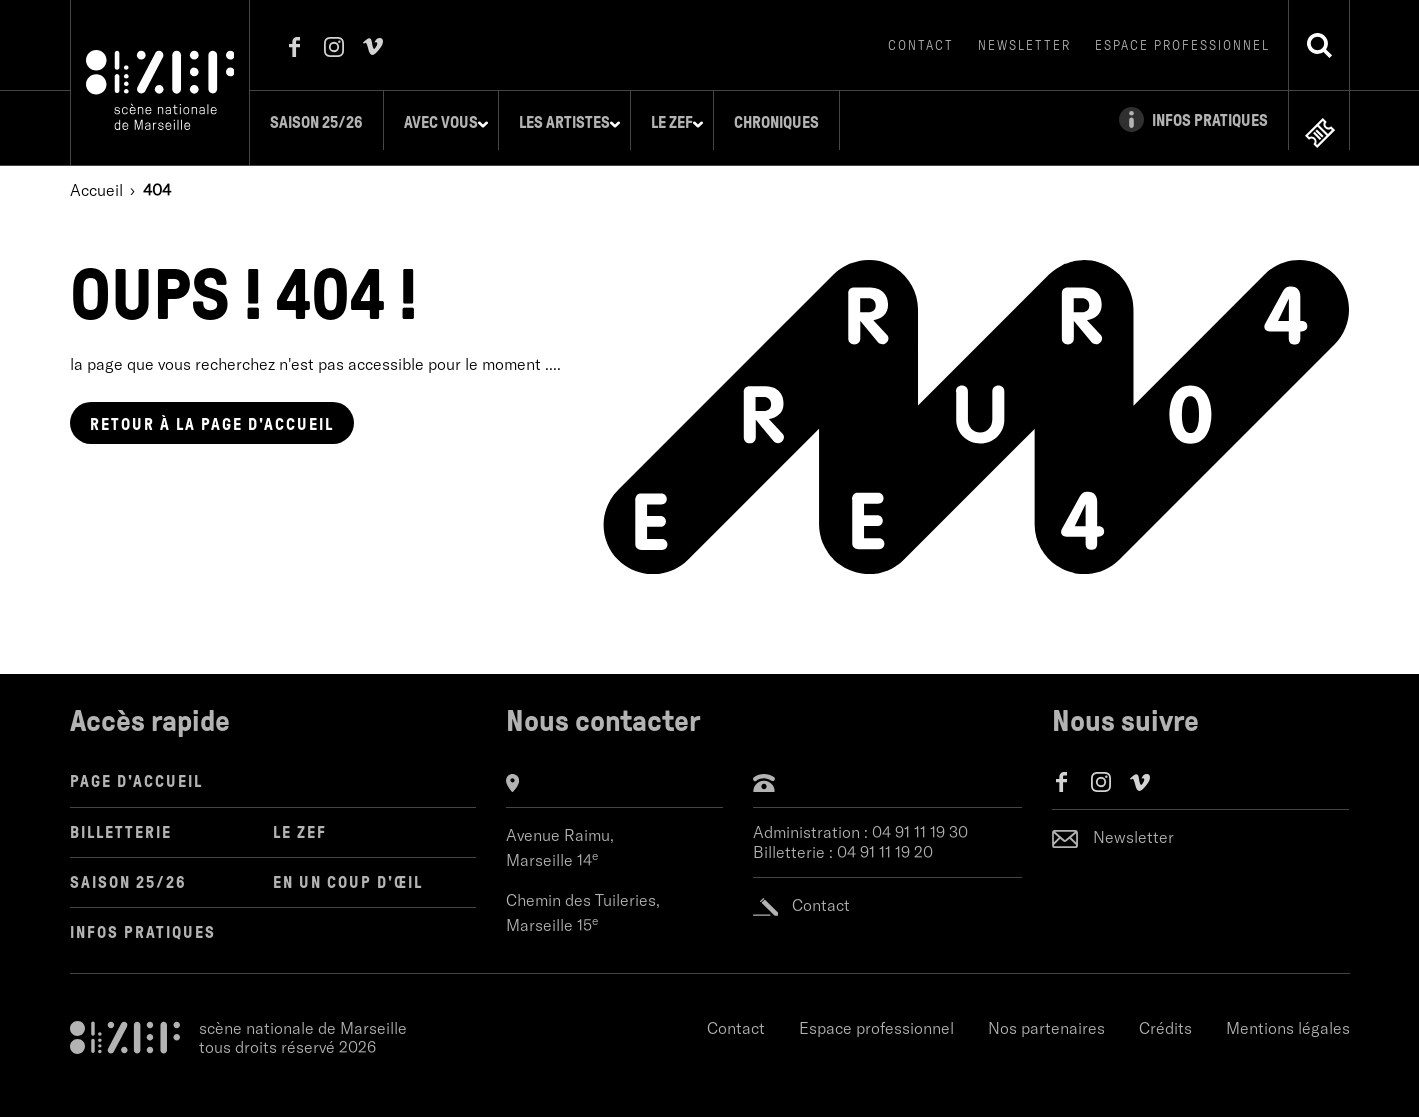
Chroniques (788, 122)
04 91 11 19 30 (920, 818)
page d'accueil (212, 409)
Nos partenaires (1046, 1013)
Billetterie (121, 817)
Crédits (1165, 1013)
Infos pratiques (143, 917)
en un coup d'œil (348, 867)
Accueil (96, 175)
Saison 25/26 (328, 122)
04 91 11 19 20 (885, 837)
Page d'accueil (136, 767)
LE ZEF (300, 817)
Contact (921, 45)
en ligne (1320, 118)
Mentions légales (1288, 1013)
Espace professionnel (1182, 45)
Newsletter (1024, 45)
